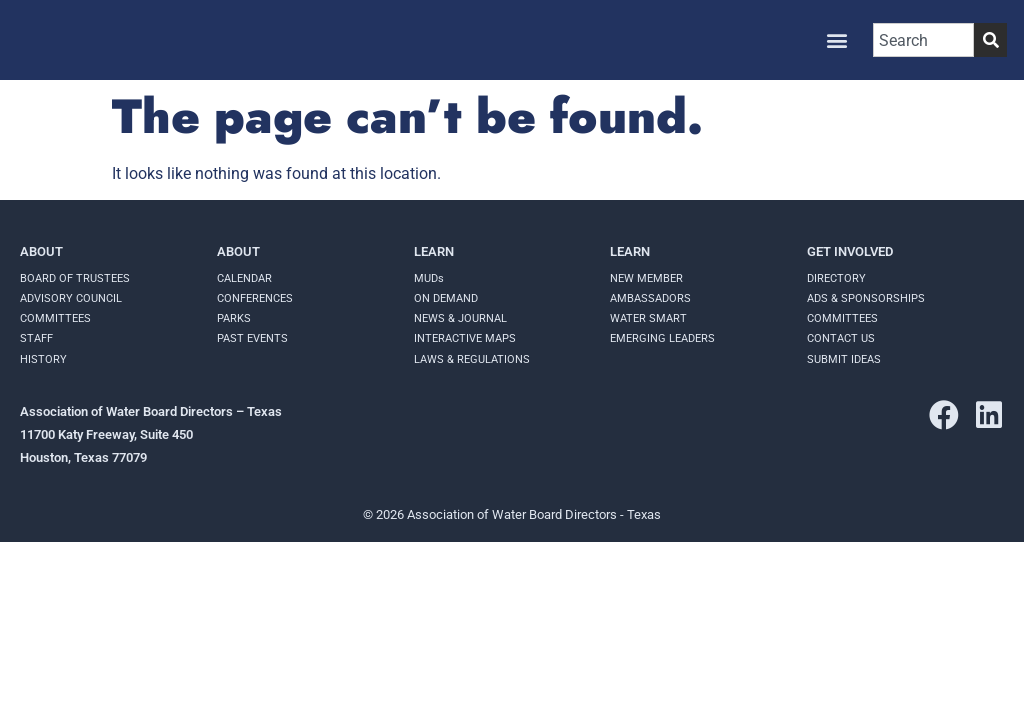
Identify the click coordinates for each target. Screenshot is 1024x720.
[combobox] (923, 40)
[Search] (990, 40)
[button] (836, 40)
